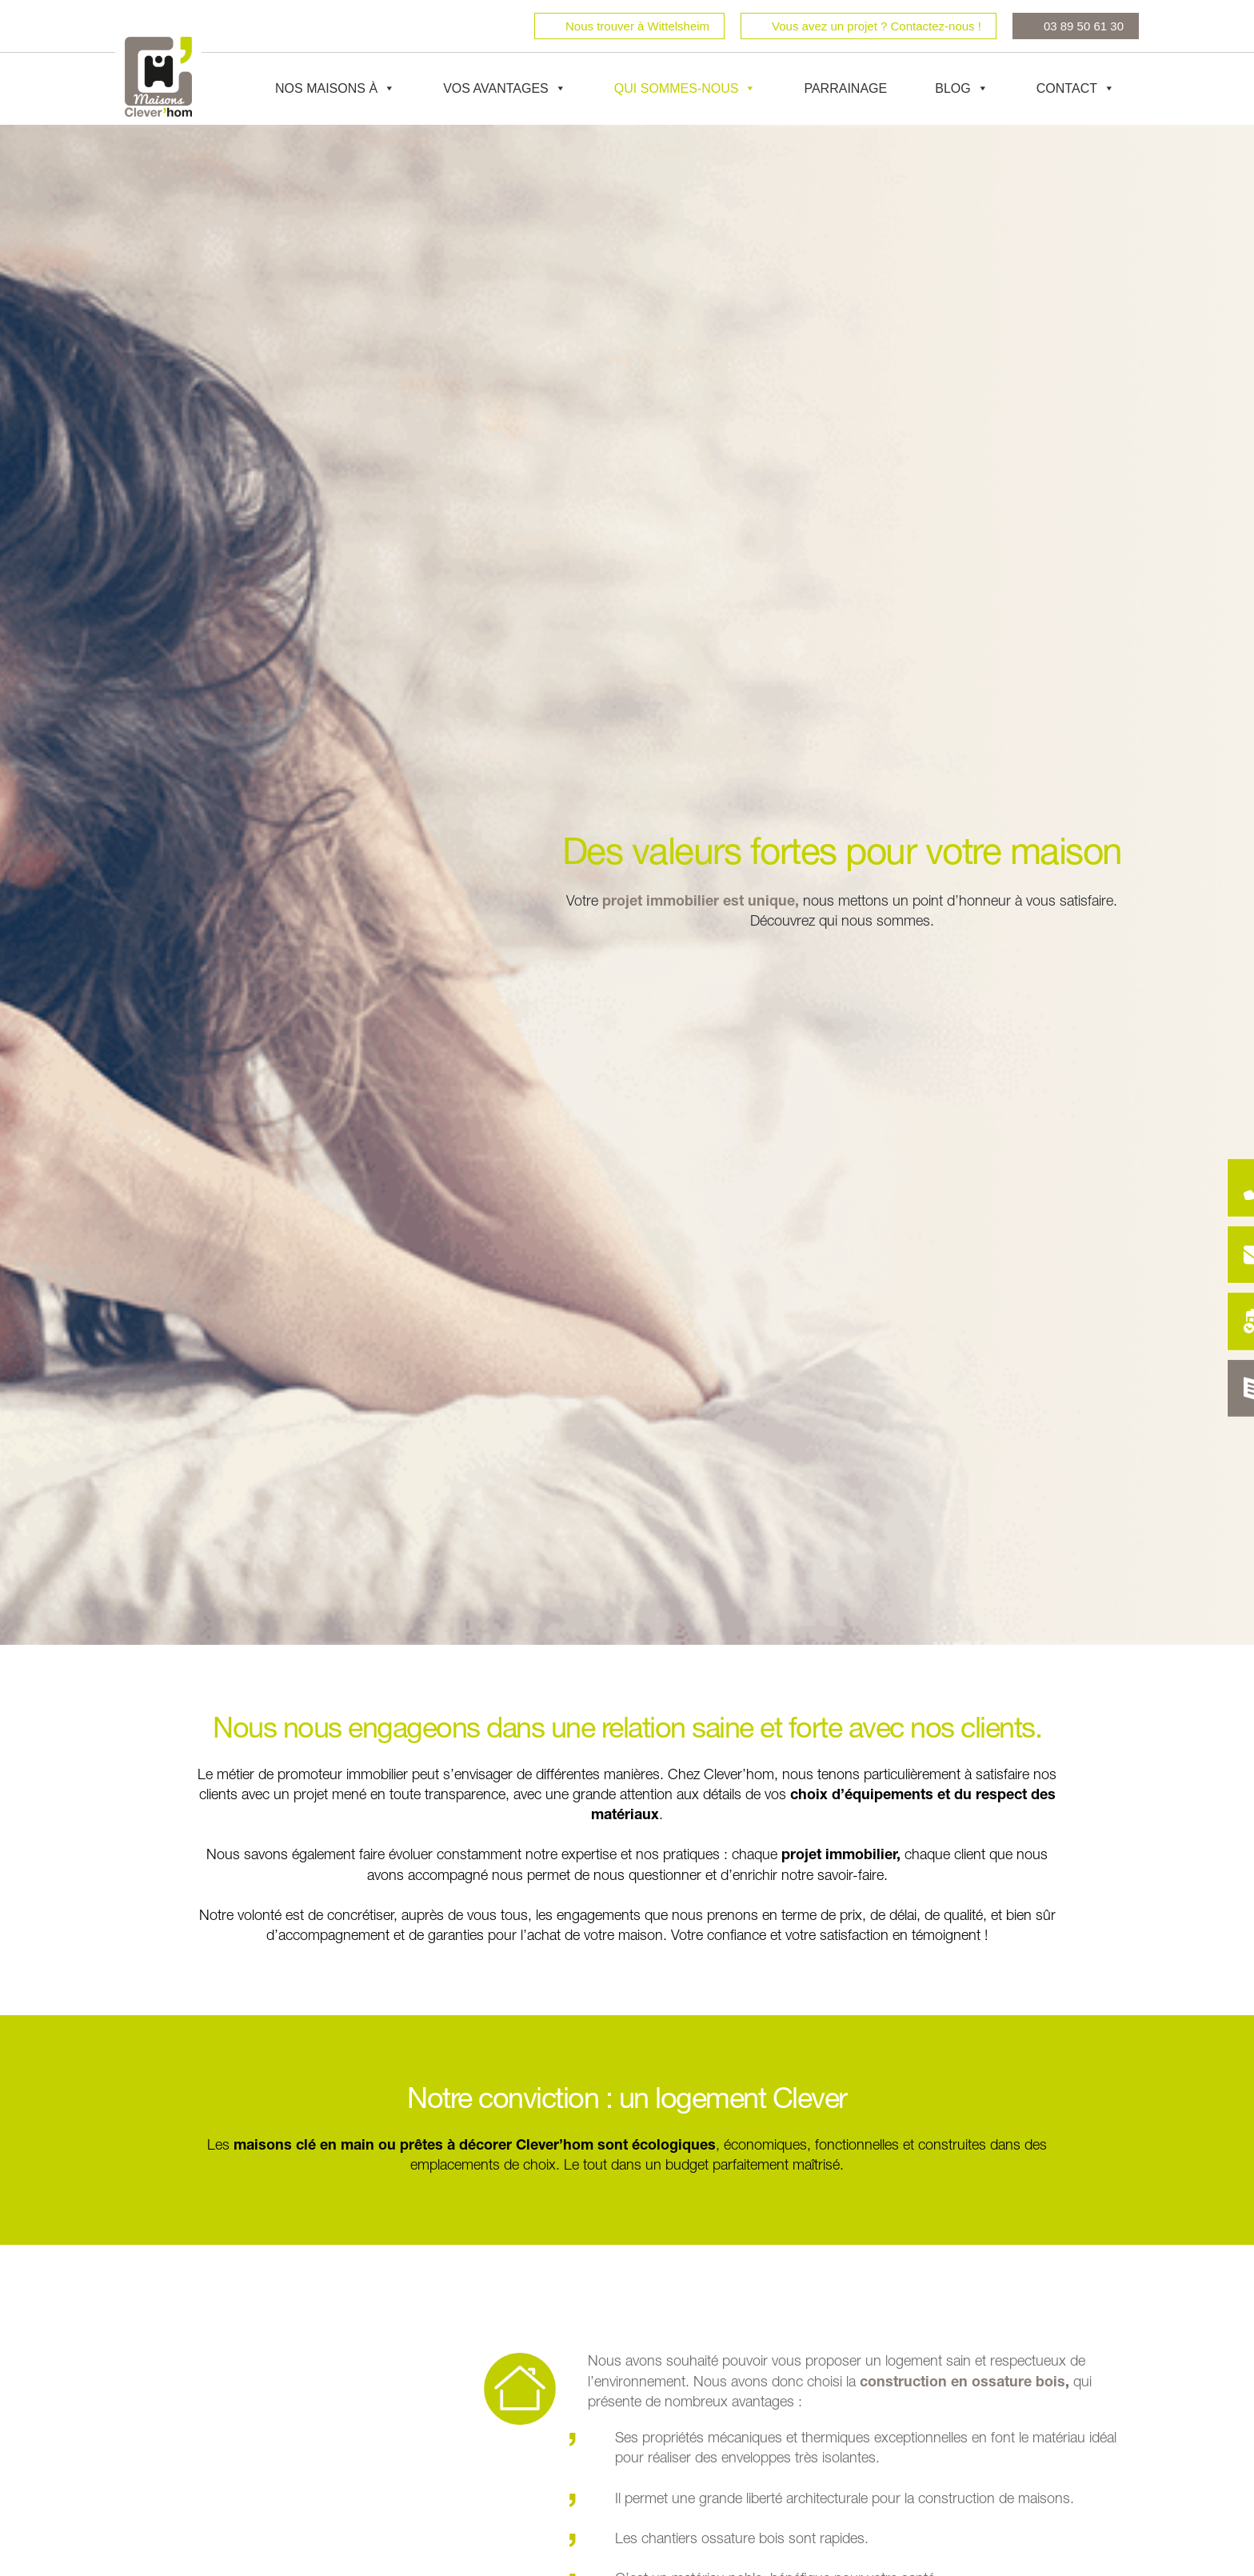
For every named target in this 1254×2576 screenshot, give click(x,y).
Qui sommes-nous (685, 89)
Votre (582, 902)
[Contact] (1224, 1254)
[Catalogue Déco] (1224, 1390)
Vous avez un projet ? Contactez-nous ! (876, 26)
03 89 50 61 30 (1084, 26)
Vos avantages (504, 89)
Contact (1075, 89)
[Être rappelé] (1224, 1186)
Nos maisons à (335, 89)
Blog (961, 89)
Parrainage (845, 88)
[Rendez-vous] (1224, 1322)
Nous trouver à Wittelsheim (637, 26)
